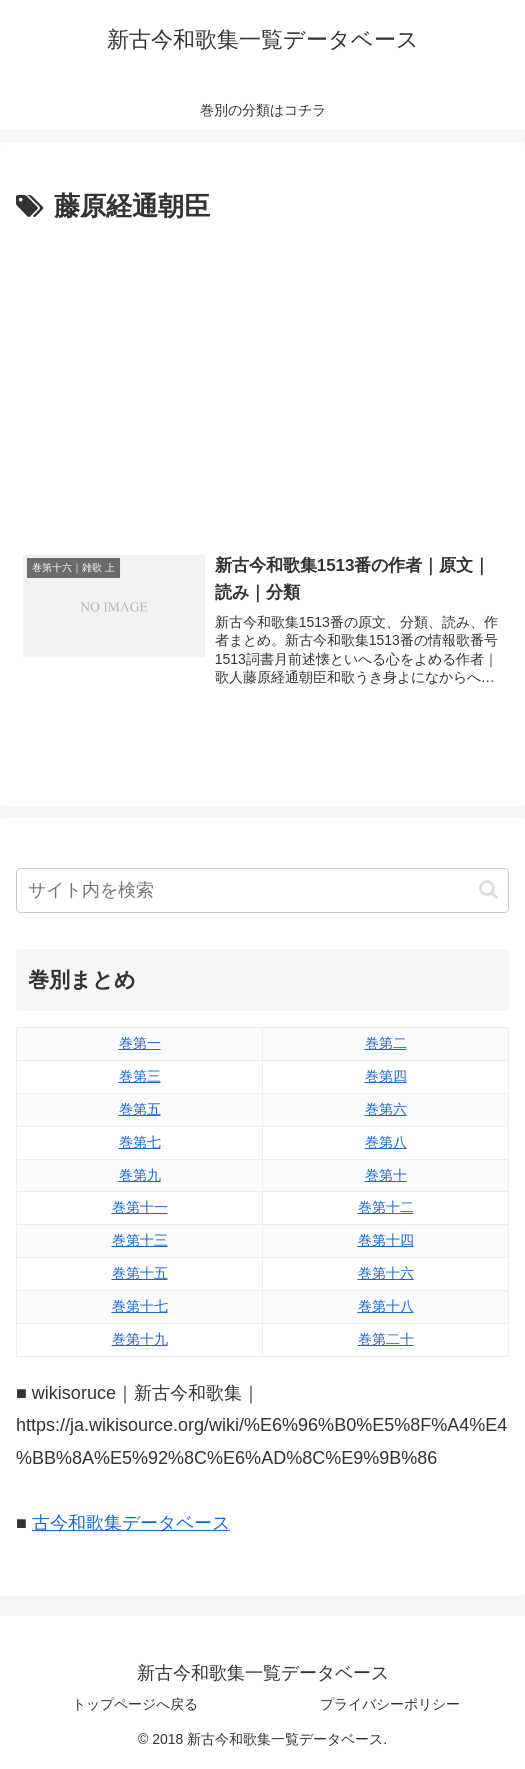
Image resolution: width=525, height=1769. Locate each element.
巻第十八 (386, 1307)
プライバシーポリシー (390, 1705)
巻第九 (140, 1175)
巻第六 (386, 1109)
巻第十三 (140, 1241)
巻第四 (386, 1076)
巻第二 (386, 1043)
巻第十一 (140, 1208)
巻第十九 (140, 1340)
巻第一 (140, 1043)
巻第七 (140, 1142)
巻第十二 (386, 1208)
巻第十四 (386, 1241)
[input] (262, 890)
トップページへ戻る (135, 1705)
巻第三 (140, 1076)
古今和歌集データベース (131, 1523)
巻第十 (386, 1175)
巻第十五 (140, 1274)
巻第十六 (386, 1274)
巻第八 (386, 1142)
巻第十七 (140, 1307)
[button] (488, 890)
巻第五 (140, 1109)
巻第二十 (386, 1340)
